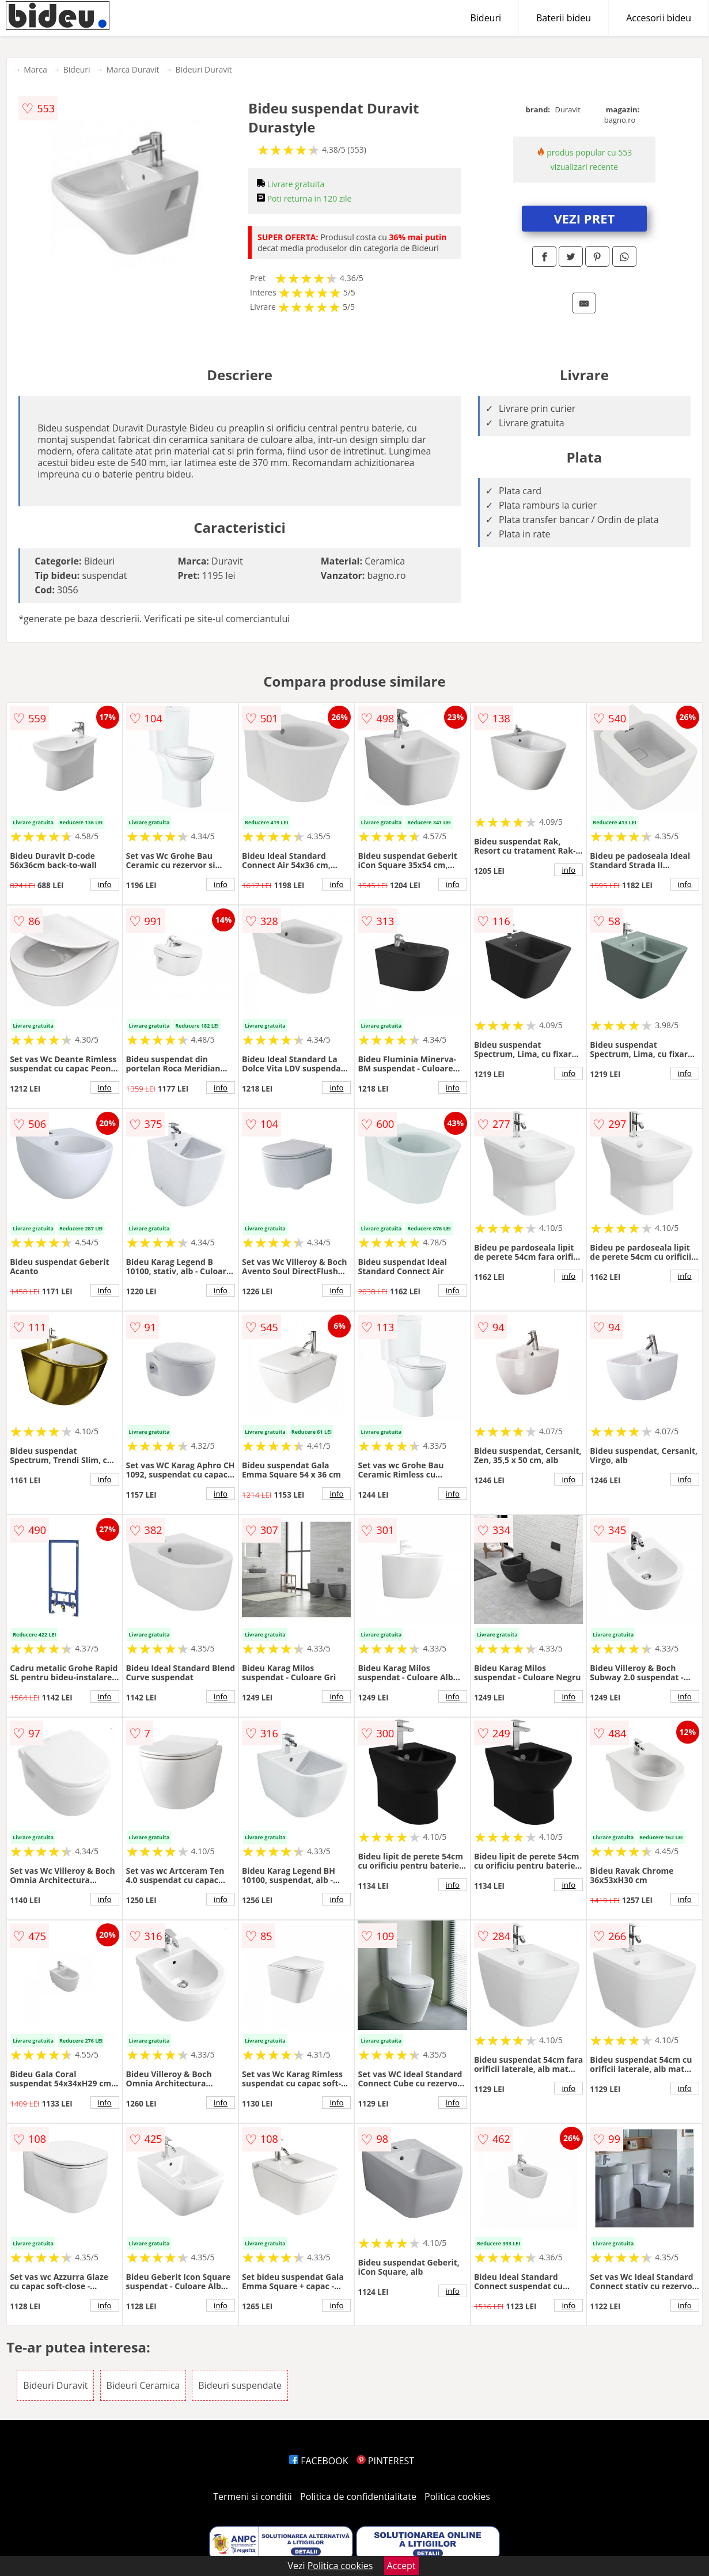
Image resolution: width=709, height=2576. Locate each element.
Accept (401, 2565)
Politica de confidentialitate (358, 2496)
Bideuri (485, 18)
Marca (35, 69)
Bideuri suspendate (240, 2385)
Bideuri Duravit (204, 69)
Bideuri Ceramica (143, 2385)
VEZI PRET (584, 218)
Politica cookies (457, 2496)
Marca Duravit (133, 69)
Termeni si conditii (252, 2496)
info (105, 884)
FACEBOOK (318, 2460)
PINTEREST (385, 2460)
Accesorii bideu (658, 18)
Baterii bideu (563, 18)
